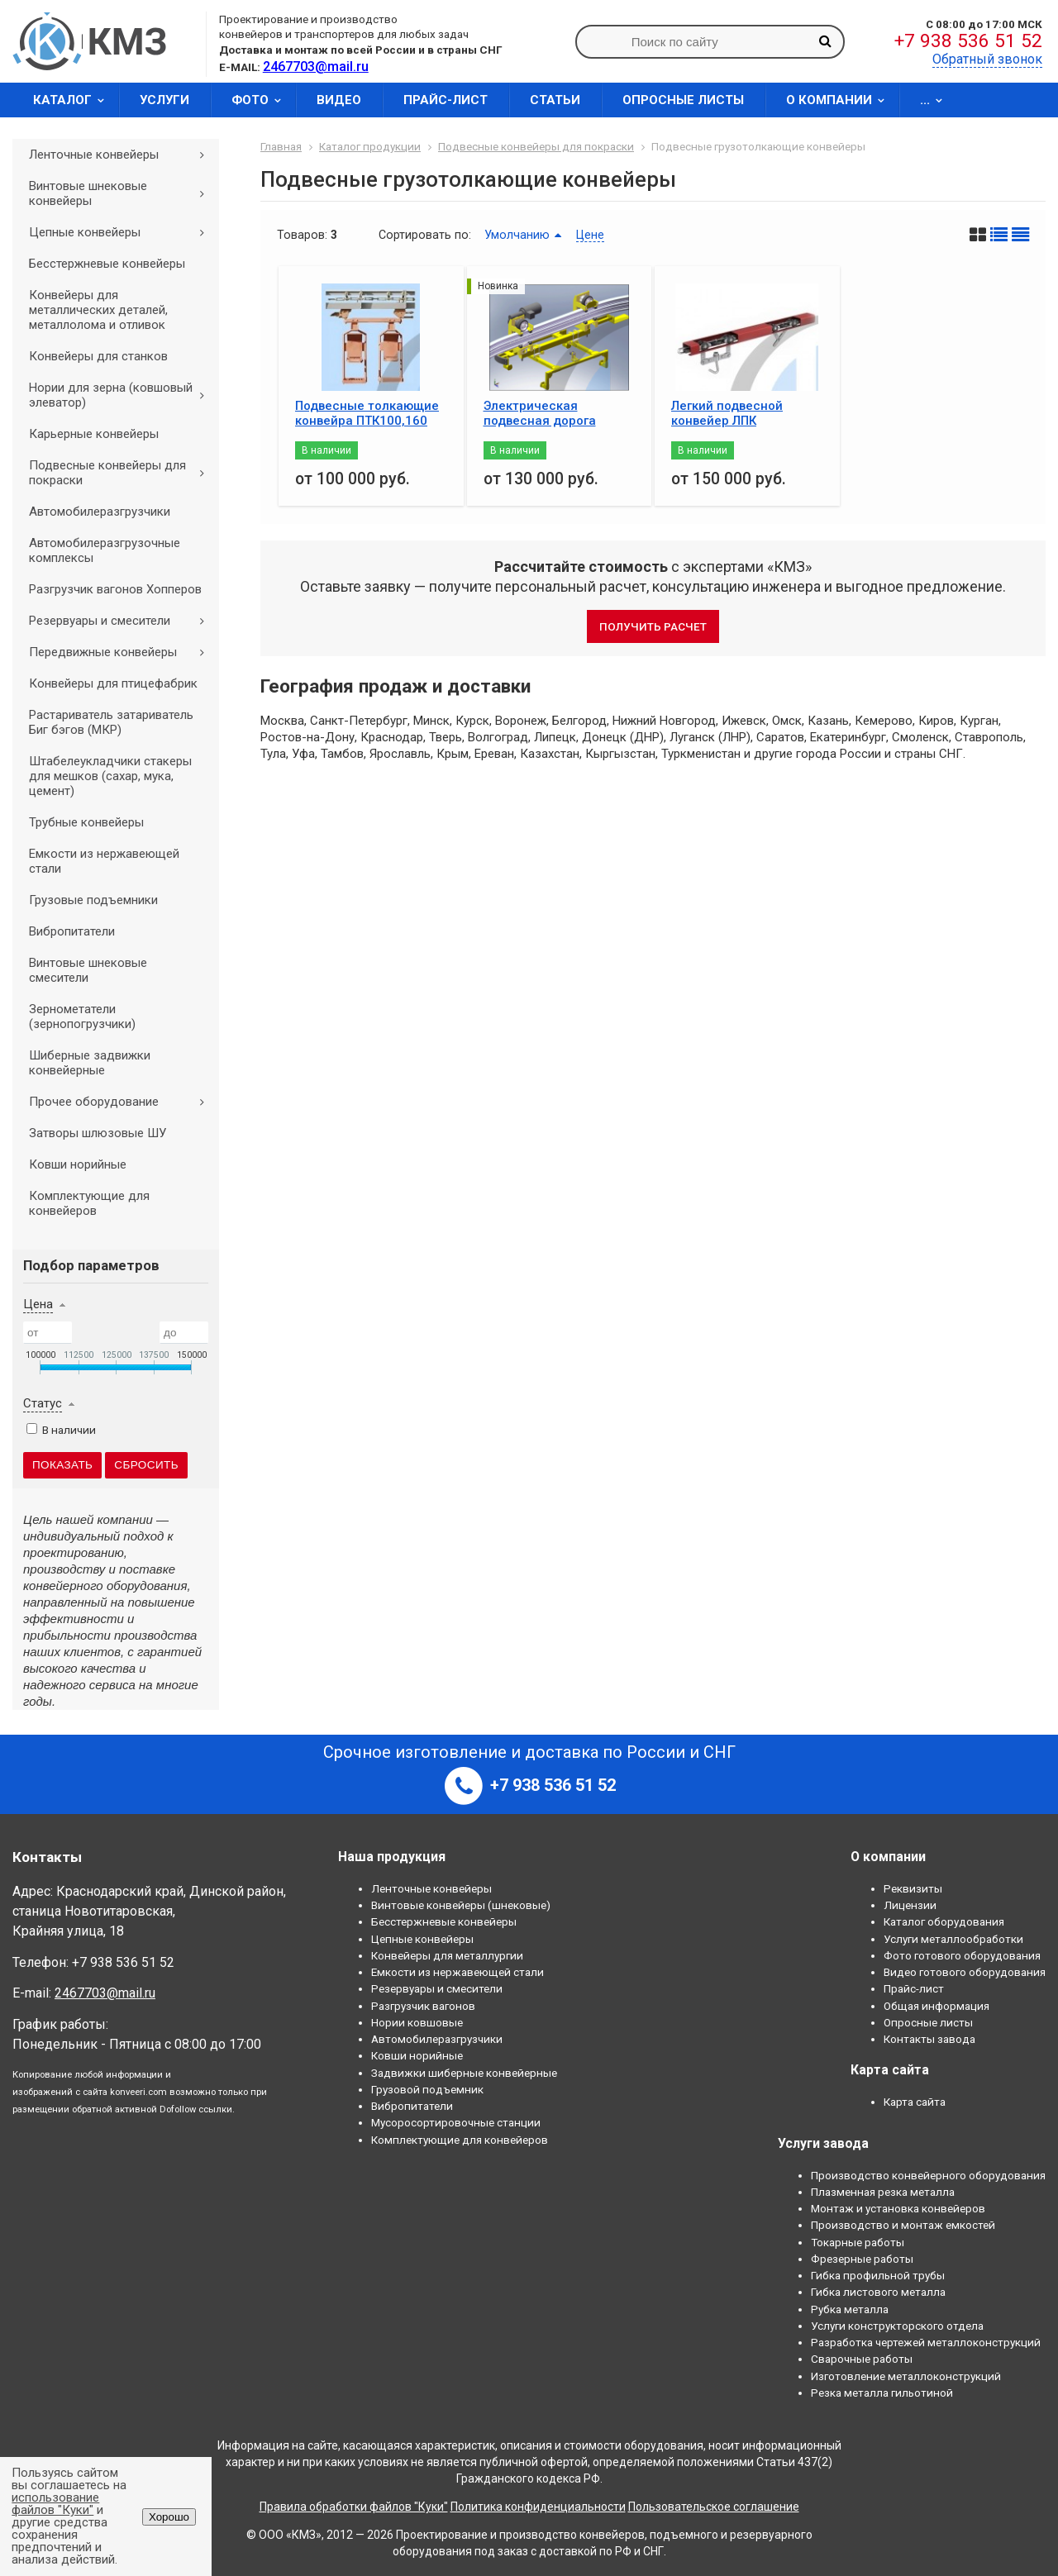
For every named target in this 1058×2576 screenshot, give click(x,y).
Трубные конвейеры (86, 822)
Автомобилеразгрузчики (99, 511)
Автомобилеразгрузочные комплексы (104, 550)
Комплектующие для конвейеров (89, 1203)
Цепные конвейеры (122, 232)
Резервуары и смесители (122, 621)
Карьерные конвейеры (94, 433)
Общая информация (936, 2005)
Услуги (164, 100)
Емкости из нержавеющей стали (104, 861)
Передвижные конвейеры (122, 652)
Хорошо (169, 2517)
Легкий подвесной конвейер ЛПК (727, 413)
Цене (590, 234)
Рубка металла (850, 2309)
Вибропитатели (72, 931)
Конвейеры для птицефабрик (113, 683)
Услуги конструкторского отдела (897, 2325)
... (936, 100)
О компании (840, 100)
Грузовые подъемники (93, 900)
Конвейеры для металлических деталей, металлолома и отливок (98, 310)
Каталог (74, 100)
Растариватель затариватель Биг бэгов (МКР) (111, 722)
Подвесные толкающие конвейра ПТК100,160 (367, 413)
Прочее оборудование (122, 1102)
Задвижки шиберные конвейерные (464, 2072)
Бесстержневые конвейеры (107, 263)
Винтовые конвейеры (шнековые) (460, 1905)
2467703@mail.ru (105, 1993)
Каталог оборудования (944, 1921)
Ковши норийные (77, 1164)
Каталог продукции (370, 146)
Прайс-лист (445, 100)
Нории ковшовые (417, 2022)
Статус (42, 1403)
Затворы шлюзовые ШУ (97, 1133)
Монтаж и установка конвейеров (898, 2208)
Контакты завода (929, 2038)
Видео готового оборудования (965, 1971)
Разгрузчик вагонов (423, 2005)
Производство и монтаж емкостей (903, 2224)
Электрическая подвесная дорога (540, 413)
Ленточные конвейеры (122, 154)
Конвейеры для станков (98, 356)
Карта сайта (915, 2101)
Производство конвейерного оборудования (928, 2175)
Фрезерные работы (862, 2258)
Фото (261, 100)
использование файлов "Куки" (55, 2503)
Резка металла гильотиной (882, 2392)
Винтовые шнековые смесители (88, 970)
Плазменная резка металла (883, 2191)
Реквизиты (913, 1888)
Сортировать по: (425, 234)
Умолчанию (517, 234)
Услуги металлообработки (953, 1938)
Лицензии (910, 1905)
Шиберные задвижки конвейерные (89, 1063)
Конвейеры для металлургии (447, 1955)
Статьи (555, 100)
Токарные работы (857, 2242)
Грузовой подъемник (427, 2089)
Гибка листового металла (878, 2291)
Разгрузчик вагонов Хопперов (115, 589)
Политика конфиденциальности (538, 2506)
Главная (281, 146)
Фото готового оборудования (962, 1955)
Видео (339, 100)
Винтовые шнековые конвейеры (122, 193)
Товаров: (302, 234)
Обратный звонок (987, 59)
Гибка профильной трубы (878, 2275)
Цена (38, 1304)
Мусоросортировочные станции (456, 2122)
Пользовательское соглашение (713, 2506)
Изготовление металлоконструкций (906, 2376)
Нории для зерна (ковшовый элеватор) (122, 395)
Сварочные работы (862, 2358)
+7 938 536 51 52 (968, 41)
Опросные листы (683, 100)
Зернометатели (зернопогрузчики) (82, 1016)
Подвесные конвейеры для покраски (122, 473)
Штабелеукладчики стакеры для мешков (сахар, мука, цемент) (110, 776)
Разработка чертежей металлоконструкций (926, 2342)
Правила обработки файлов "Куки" (354, 2506)
